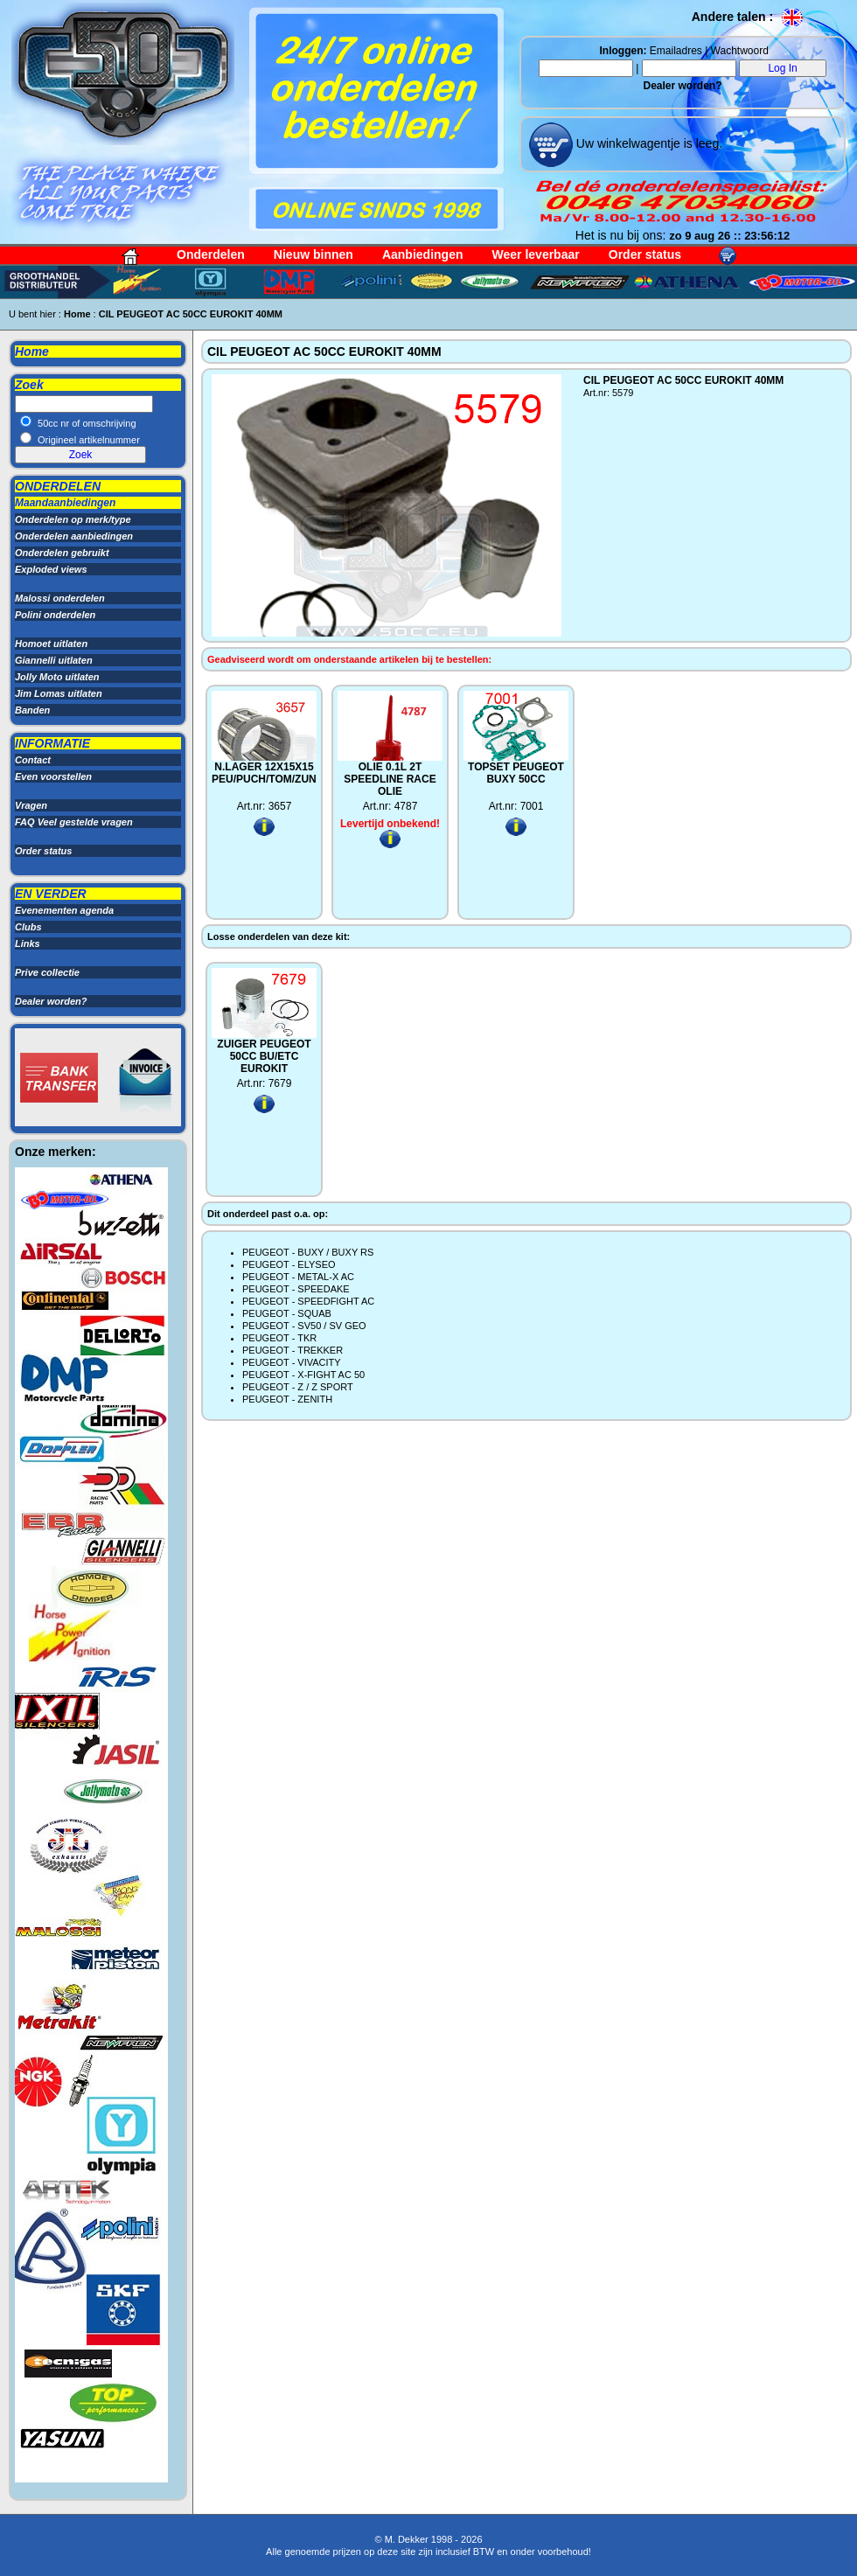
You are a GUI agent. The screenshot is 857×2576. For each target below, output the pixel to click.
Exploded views (51, 569)
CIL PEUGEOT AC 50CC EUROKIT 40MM (190, 314)
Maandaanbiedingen (65, 503)
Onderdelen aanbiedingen (74, 536)
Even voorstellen (53, 776)
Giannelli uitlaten (54, 660)
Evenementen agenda (64, 910)
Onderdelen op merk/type (73, 519)
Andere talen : (748, 17)
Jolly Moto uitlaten (57, 677)
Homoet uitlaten (51, 643)
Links (27, 943)
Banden (32, 710)
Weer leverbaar (536, 254)
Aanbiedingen (422, 254)
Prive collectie (47, 972)
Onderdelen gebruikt (62, 552)
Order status (645, 254)
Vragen (31, 805)
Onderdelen (211, 254)
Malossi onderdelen (60, 598)
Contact (33, 760)
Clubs (28, 927)
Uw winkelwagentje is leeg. (647, 143)
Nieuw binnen (313, 254)
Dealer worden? (682, 86)
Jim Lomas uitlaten (58, 693)
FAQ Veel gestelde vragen (74, 822)
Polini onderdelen (55, 614)
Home (77, 314)
